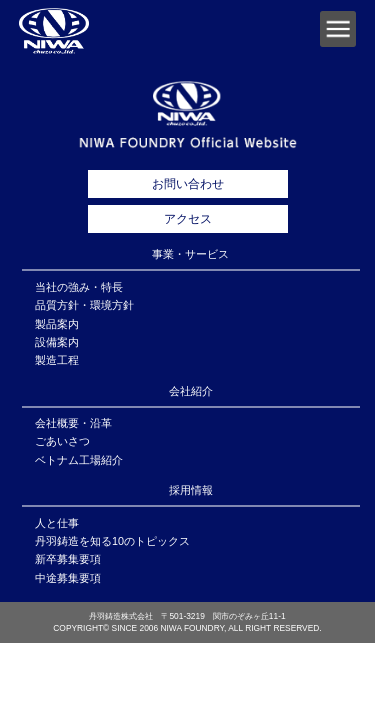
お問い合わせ (188, 184)
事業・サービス (190, 254)
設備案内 (57, 342)
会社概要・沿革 (73, 423)
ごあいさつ (62, 441)
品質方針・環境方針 (84, 305)
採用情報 (191, 490)
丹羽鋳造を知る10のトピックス (112, 541)
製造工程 (57, 360)
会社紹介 (191, 391)
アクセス (188, 219)
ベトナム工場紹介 (79, 460)
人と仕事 (57, 523)
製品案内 (57, 324)
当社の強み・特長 (79, 287)
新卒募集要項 (68, 559)
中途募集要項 (68, 578)
